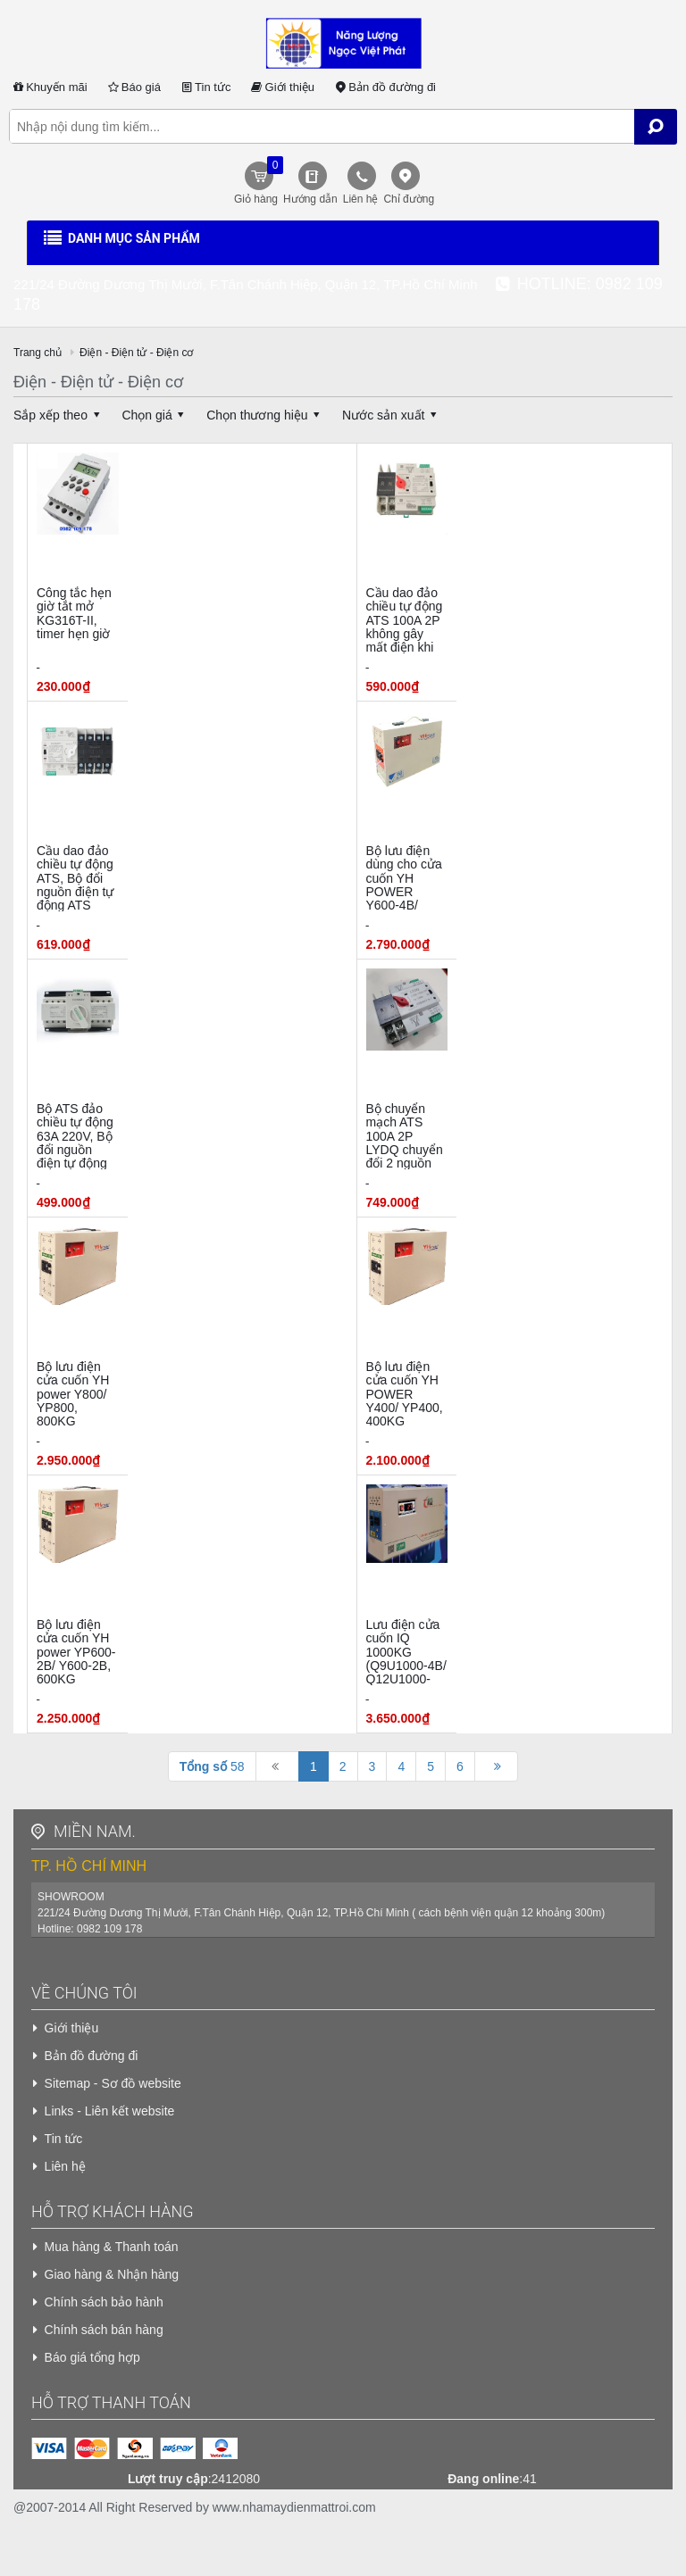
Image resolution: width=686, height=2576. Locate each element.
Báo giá (133, 87)
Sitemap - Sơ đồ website (113, 2083)
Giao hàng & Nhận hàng (112, 2274)
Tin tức (205, 87)
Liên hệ (361, 199)
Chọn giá (155, 415)
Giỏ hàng (256, 180)
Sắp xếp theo (59, 415)
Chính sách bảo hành (104, 2302)
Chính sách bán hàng (104, 2330)
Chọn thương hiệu (265, 415)
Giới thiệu (281, 87)
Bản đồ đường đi (384, 87)
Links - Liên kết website (110, 2111)
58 (212, 1766)
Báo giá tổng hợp (92, 2357)
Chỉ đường (408, 199)
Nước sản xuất (392, 415)
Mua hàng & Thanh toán (112, 2246)
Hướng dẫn (310, 199)
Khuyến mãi (49, 87)
